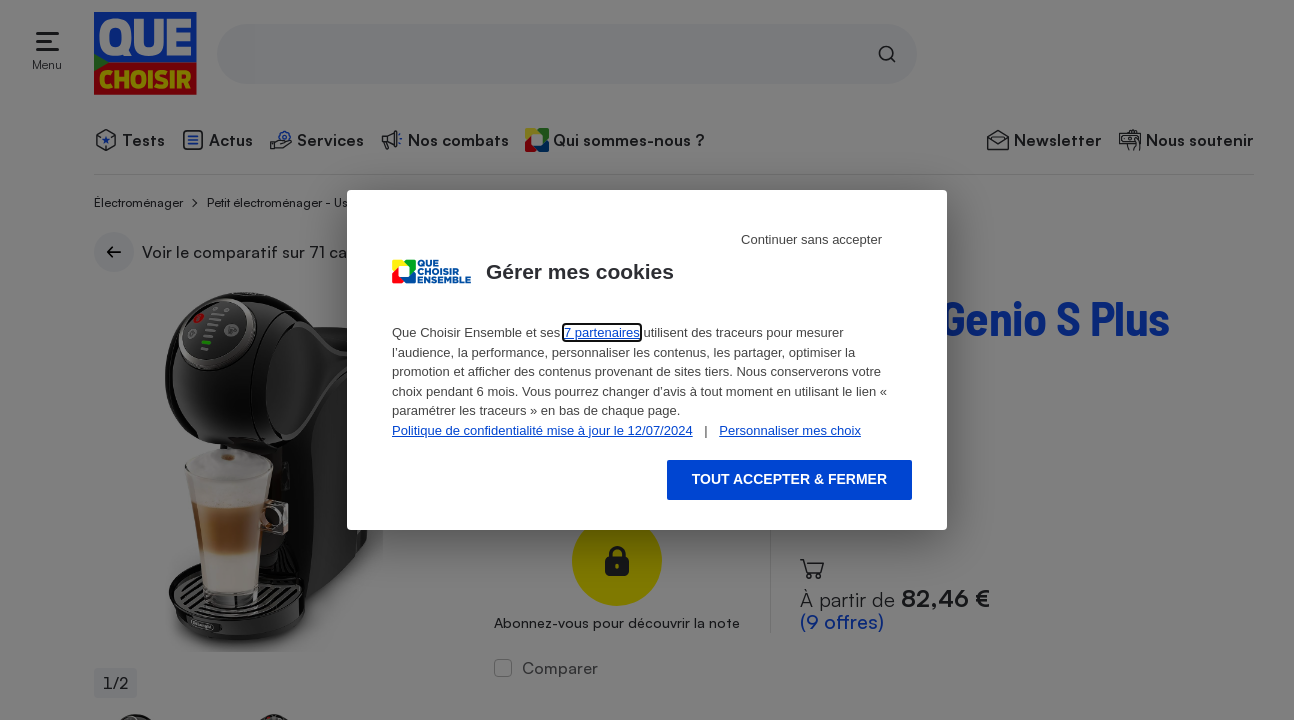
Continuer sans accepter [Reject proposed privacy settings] (811, 239)
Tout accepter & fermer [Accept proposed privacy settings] (789, 479)
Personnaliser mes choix (790, 430)
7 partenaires (602, 332)
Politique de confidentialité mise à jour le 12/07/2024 (542, 430)
